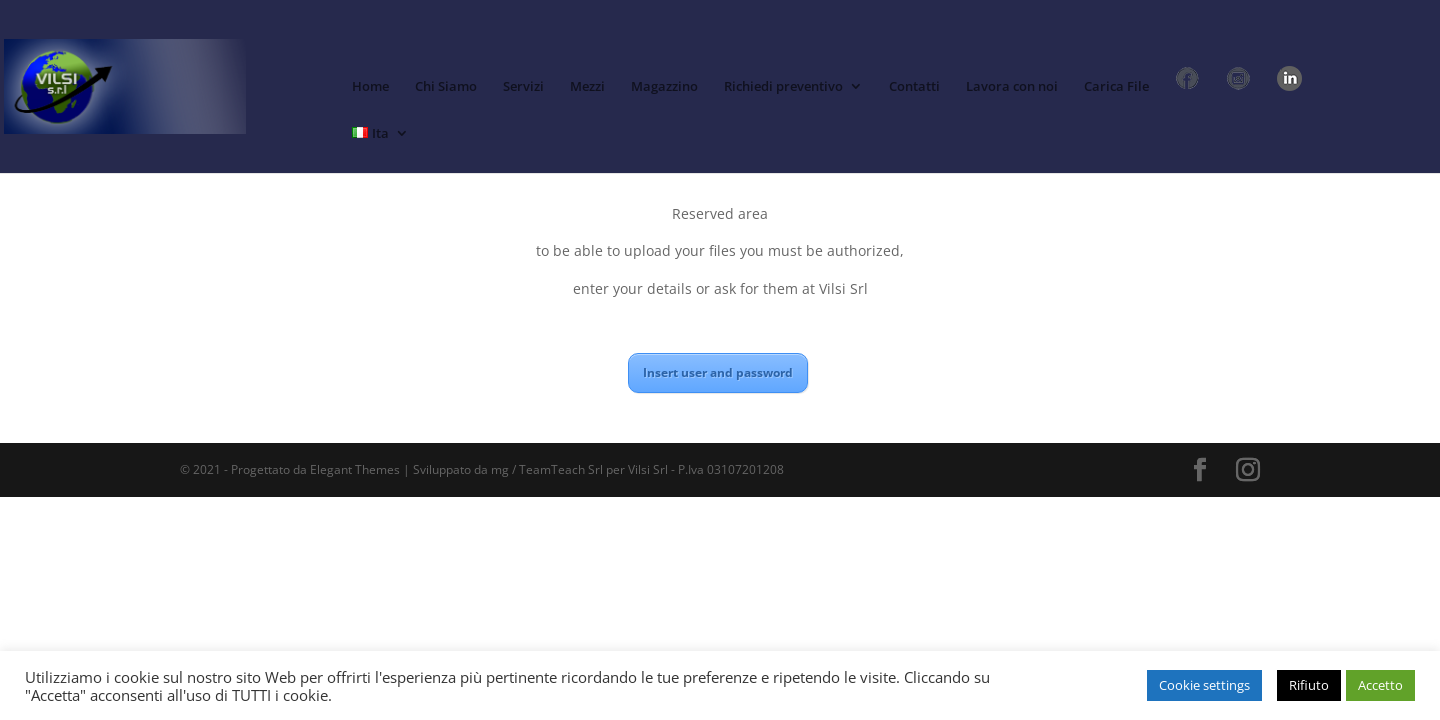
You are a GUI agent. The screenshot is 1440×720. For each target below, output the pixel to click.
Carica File (1116, 87)
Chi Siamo (446, 87)
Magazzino (664, 87)
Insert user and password (718, 372)
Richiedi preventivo (783, 87)
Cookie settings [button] (1204, 685)
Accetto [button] (1380, 685)
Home (370, 87)
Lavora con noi (1012, 87)
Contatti (914, 87)
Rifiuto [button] (1309, 685)
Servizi (523, 87)
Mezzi (587, 87)
